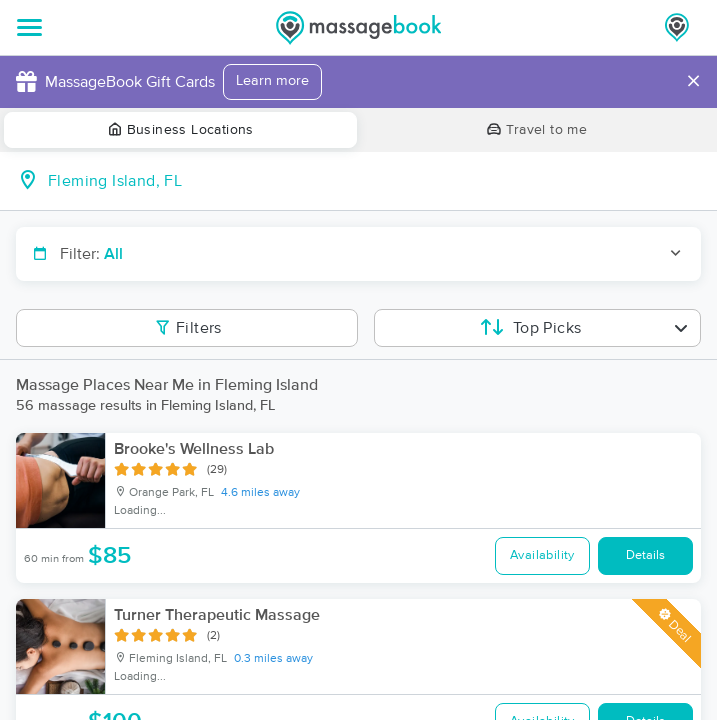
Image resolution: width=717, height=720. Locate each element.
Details (645, 555)
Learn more (272, 81)
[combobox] (374, 181)
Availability (542, 555)
